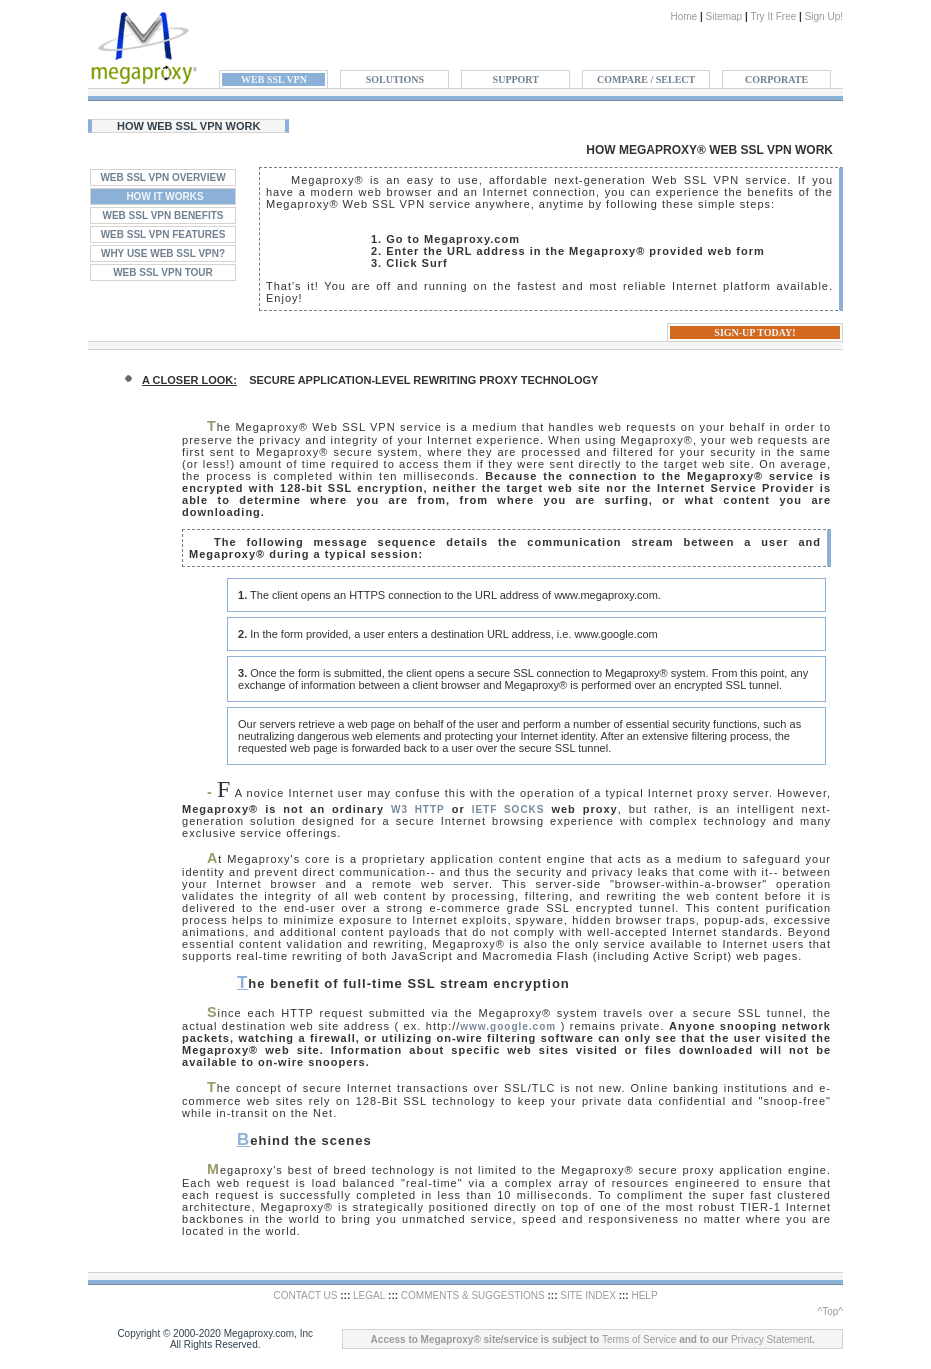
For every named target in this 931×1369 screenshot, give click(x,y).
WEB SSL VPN (274, 79)
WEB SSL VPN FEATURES (163, 234)
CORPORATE (776, 79)
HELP (644, 1295)
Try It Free (774, 16)
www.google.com (508, 1026)
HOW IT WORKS (164, 196)
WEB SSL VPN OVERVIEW (162, 177)
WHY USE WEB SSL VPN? (163, 253)
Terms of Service (639, 1339)
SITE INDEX (588, 1295)
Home (683, 16)
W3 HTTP (418, 809)
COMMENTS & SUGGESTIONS (473, 1295)
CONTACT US (305, 1295)
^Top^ (830, 1311)
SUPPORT (516, 79)
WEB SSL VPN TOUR (163, 272)
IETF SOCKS (508, 809)
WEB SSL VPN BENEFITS (163, 215)
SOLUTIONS (395, 79)
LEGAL (369, 1295)
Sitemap (723, 16)
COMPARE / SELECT (646, 79)
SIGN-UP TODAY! (754, 332)
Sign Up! (824, 16)
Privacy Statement (771, 1339)
